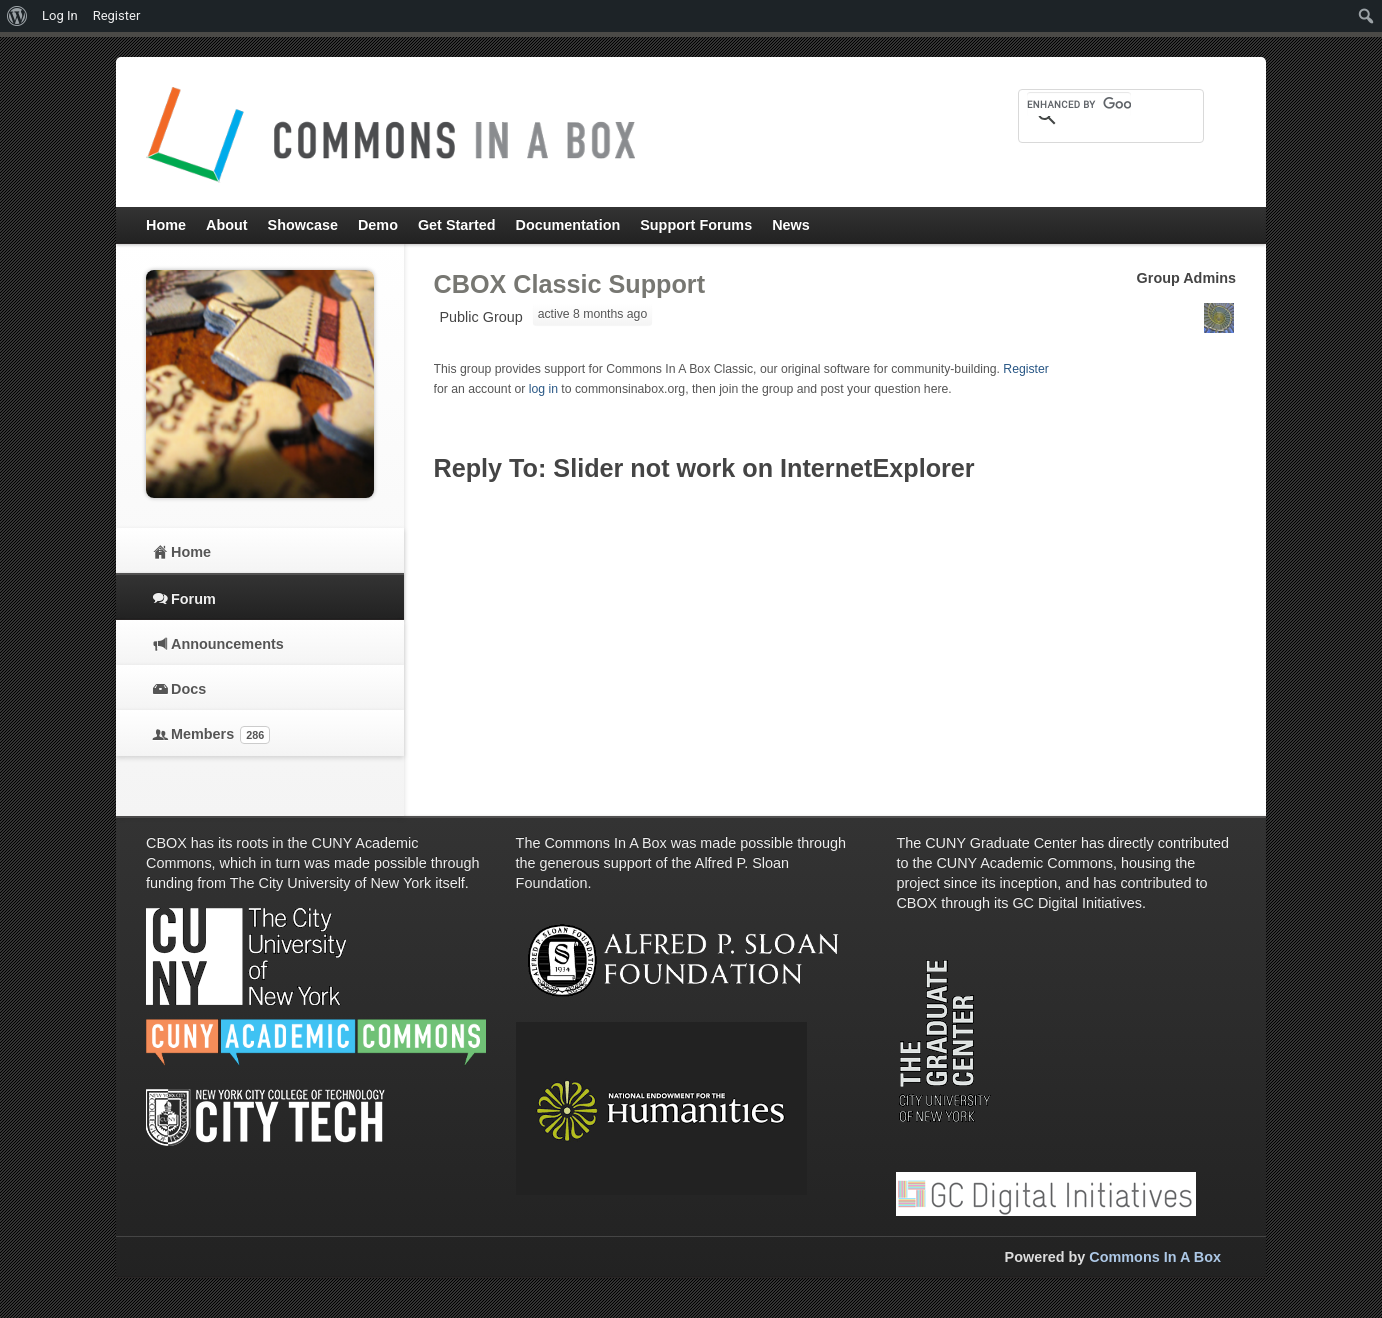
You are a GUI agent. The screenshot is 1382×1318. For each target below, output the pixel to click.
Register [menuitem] (117, 15)
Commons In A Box (1155, 1257)
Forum (193, 599)
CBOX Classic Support (570, 284)
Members (220, 735)
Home (191, 552)
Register (1026, 369)
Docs (188, 689)
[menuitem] (17, 16)
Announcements (227, 644)
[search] (1079, 104)
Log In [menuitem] (60, 15)
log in (543, 389)
